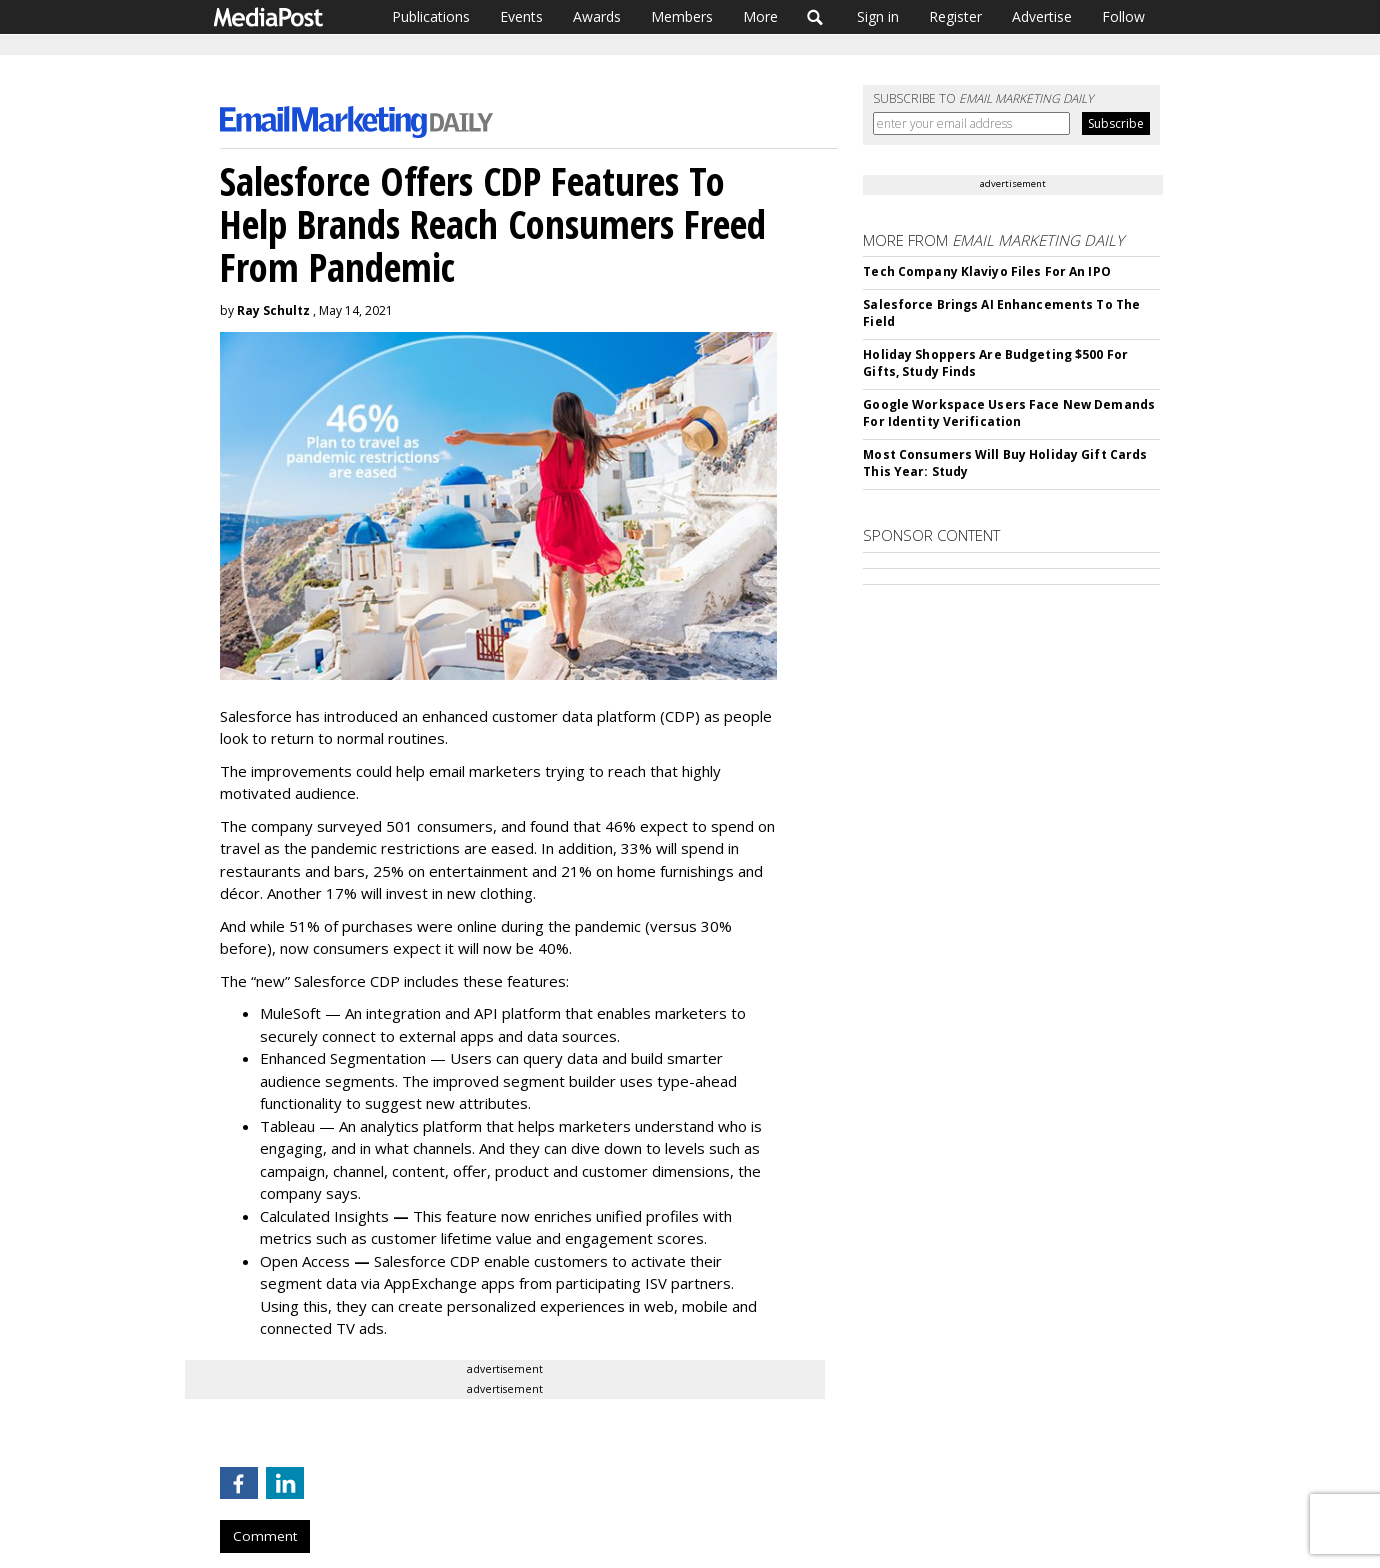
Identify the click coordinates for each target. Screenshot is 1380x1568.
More (760, 16)
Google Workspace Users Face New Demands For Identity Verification (1009, 413)
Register (955, 16)
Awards (597, 16)
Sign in (878, 16)
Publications (431, 16)
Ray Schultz (273, 310)
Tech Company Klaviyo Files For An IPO (986, 271)
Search (815, 17)
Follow (1123, 16)
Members (682, 16)
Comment (265, 1536)
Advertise (1042, 16)
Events (521, 16)
